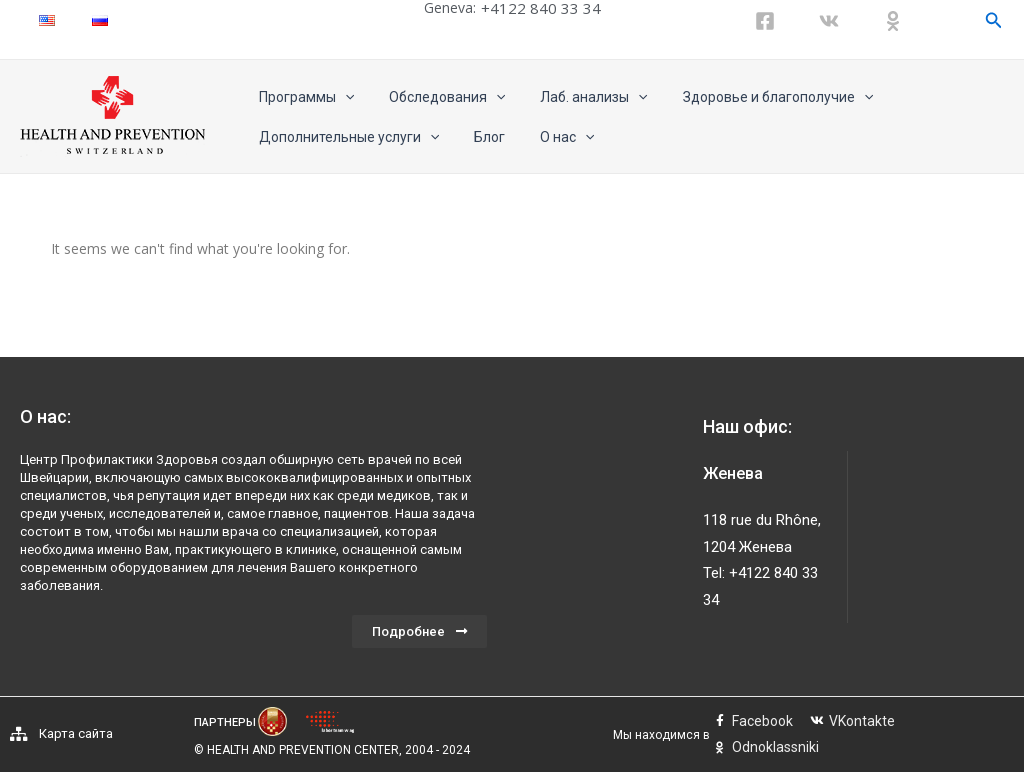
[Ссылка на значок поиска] (994, 20)
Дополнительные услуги (345, 137)
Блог (478, 137)
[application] (341, 97)
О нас (549, 137)
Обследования (436, 97)
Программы (302, 97)
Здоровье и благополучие (753, 97)
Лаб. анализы (576, 97)
